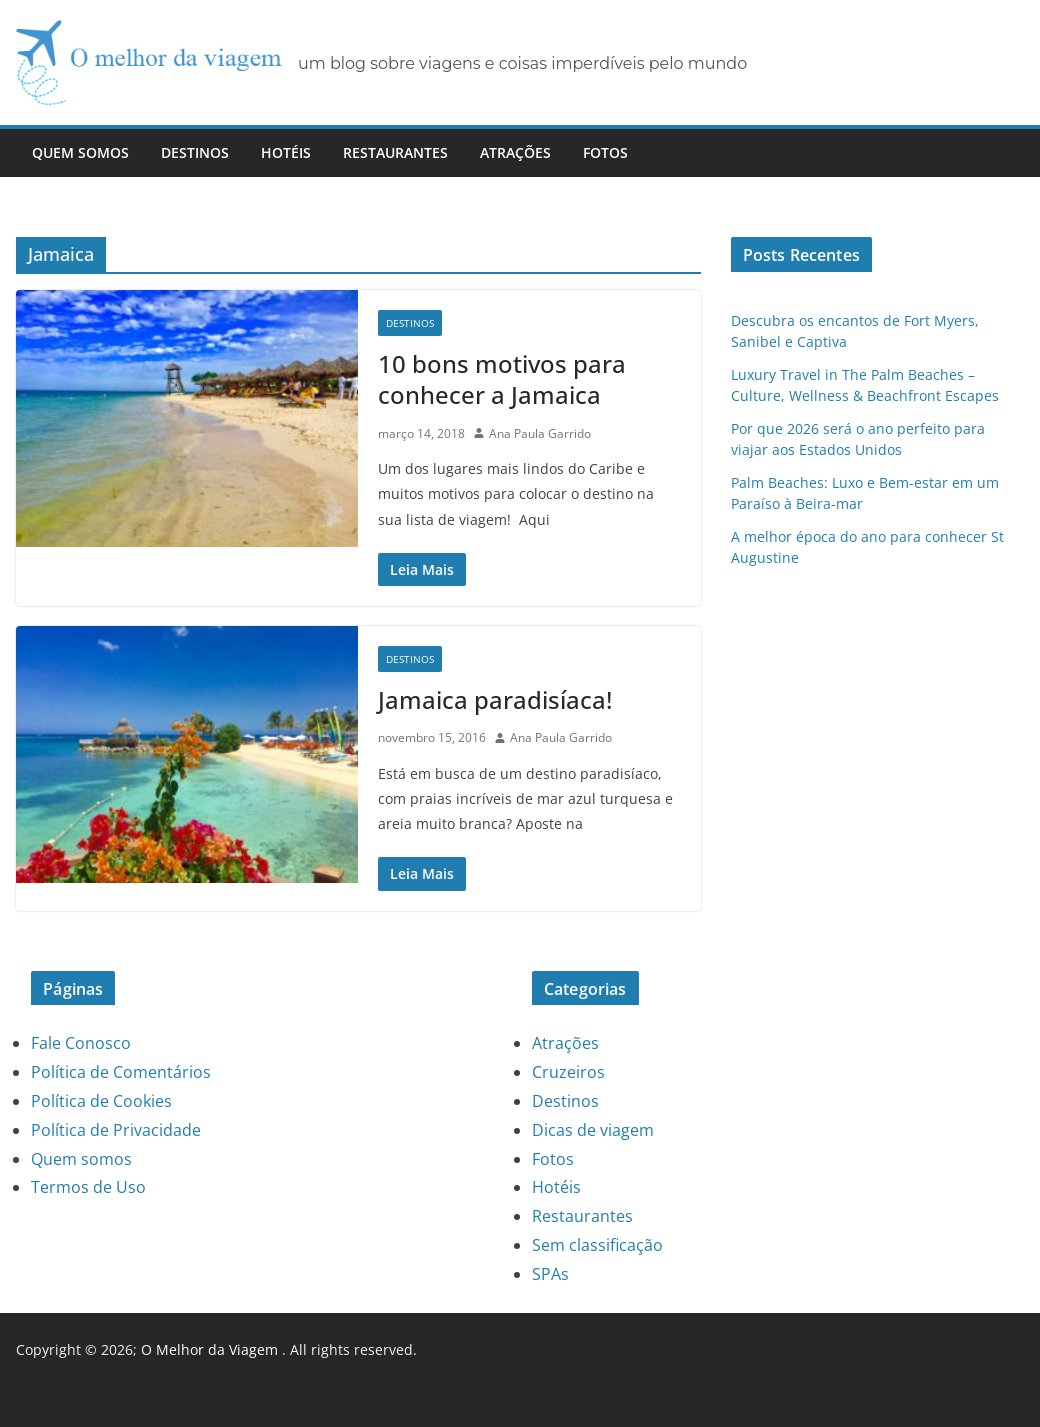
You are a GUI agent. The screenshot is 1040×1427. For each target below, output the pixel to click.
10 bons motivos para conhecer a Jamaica (502, 379)
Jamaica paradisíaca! (495, 699)
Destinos (195, 152)
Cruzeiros (568, 1072)
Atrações (515, 152)
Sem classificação (597, 1245)
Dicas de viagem (593, 1130)
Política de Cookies (101, 1101)
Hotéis (286, 152)
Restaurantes (395, 152)
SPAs (550, 1274)
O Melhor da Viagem (209, 1349)
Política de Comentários (121, 1072)
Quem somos (80, 152)
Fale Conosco (81, 1043)
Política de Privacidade (116, 1130)
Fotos (605, 152)
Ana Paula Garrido (540, 433)
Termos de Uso (88, 1187)
